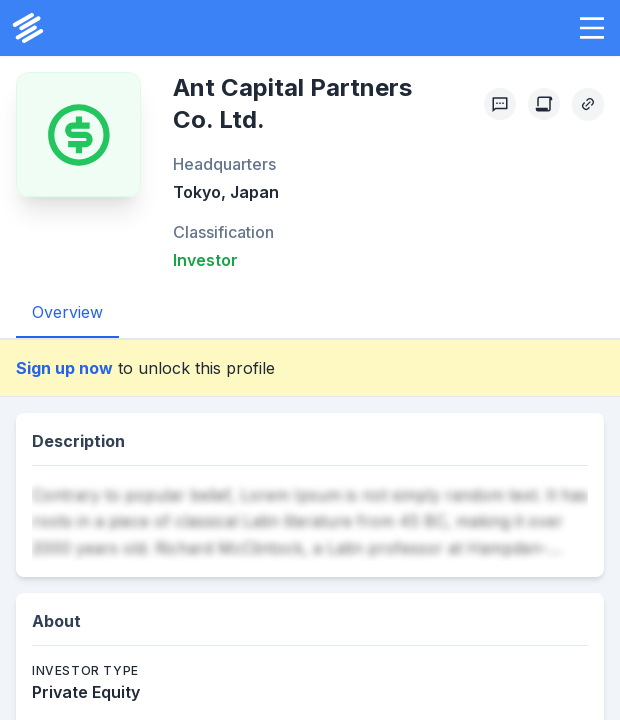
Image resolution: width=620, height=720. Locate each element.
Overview (67, 312)
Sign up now (64, 368)
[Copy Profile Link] (588, 104)
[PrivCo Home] (28, 28)
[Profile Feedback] (500, 104)
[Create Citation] (544, 104)
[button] (592, 28)
